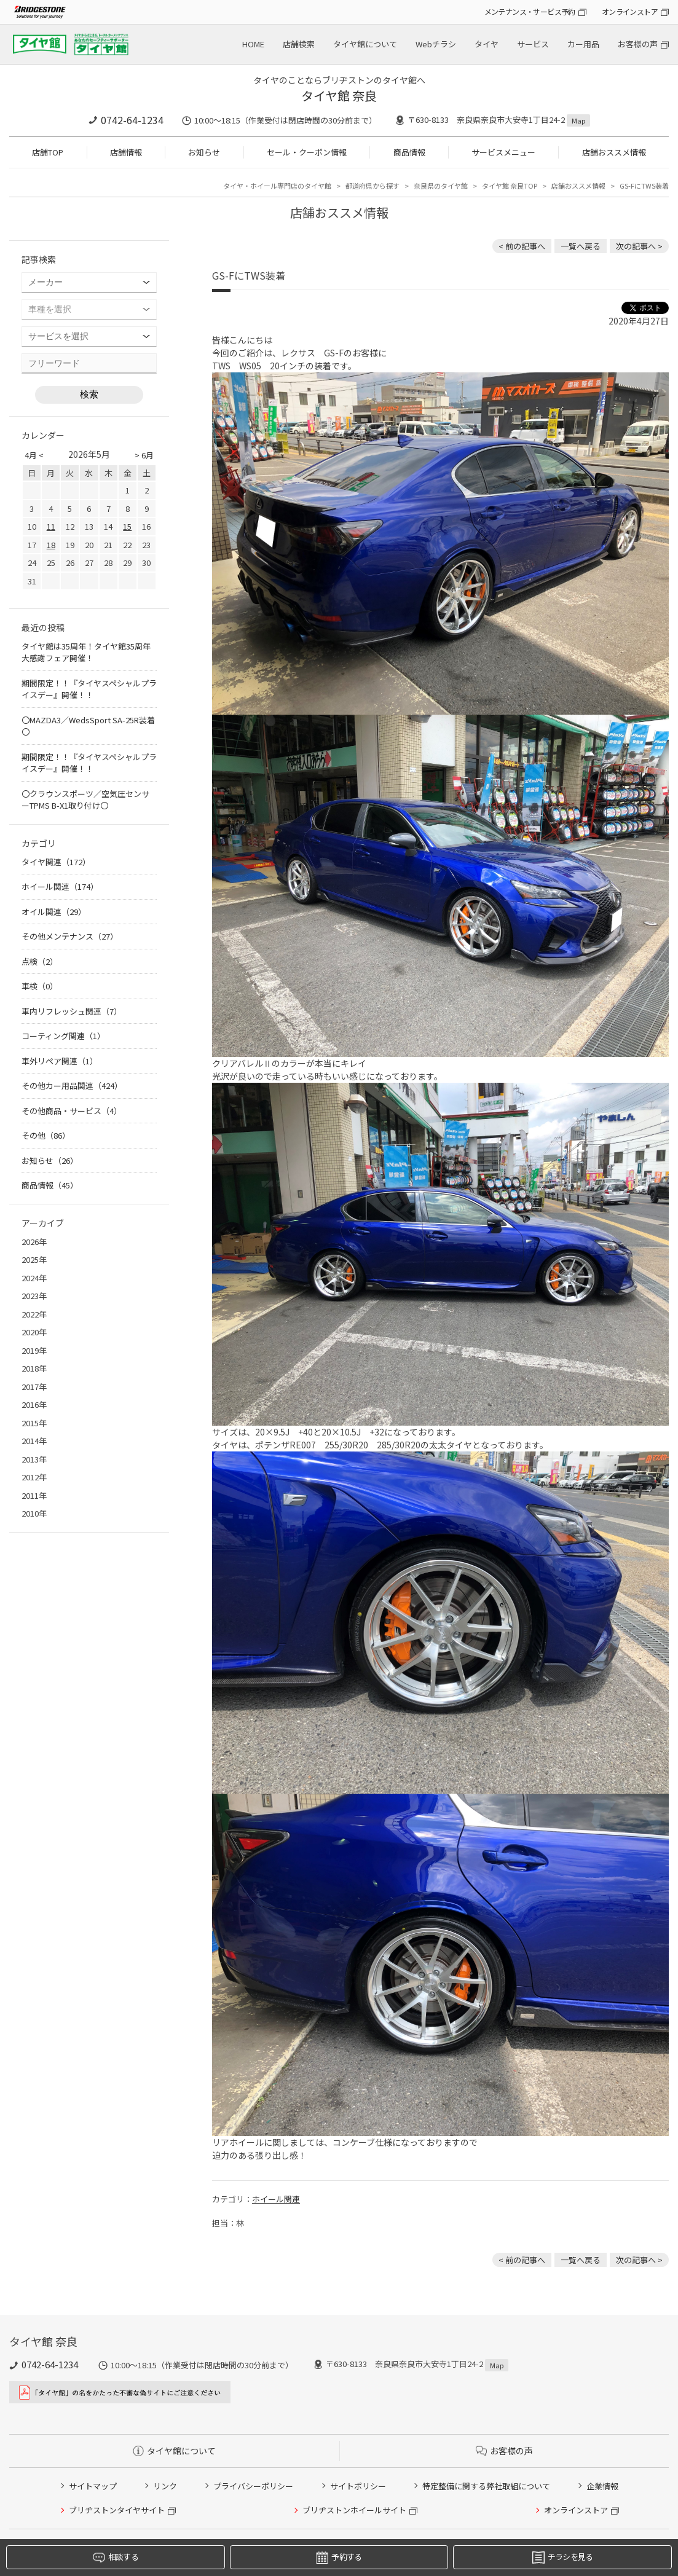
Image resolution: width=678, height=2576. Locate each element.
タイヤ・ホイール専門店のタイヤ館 (277, 185)
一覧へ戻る (581, 246)
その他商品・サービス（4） (72, 1111)
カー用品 (583, 44)
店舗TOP (47, 152)
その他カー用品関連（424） (72, 1085)
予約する (338, 2557)
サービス (533, 44)
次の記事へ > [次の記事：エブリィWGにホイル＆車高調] (639, 246)
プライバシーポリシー (253, 2486)
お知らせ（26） (50, 1160)
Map (578, 120)
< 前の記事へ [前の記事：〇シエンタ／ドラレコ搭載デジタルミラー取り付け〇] (522, 246)
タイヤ (487, 44)
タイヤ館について (365, 44)
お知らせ (204, 152)
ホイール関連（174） (60, 886)
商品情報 (409, 152)
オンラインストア (630, 11)
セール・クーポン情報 (307, 152)
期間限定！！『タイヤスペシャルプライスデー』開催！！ (89, 689)
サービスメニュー (503, 152)
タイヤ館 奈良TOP (509, 185)
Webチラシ (436, 44)
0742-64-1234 (132, 119)
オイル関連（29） (54, 911)
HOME (253, 44)
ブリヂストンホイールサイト (354, 2510)
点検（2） (40, 961)
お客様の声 (638, 44)
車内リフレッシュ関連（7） (72, 1011)
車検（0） (40, 986)
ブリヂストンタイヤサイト (117, 2510)
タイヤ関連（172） (56, 862)
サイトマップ (93, 2486)
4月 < (34, 455)
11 (51, 526)
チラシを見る (562, 2557)
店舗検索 (299, 44)
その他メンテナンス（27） (70, 936)
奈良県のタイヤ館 (441, 185)
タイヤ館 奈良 (339, 95)
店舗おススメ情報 (614, 152)
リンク (165, 2486)
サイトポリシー (358, 2486)
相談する (115, 2557)
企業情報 (602, 2486)
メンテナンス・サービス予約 (529, 11)
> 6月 (144, 455)
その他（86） (46, 1135)
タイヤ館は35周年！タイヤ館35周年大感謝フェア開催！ (86, 652)
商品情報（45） (50, 1185)
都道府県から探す (372, 185)
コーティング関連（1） (63, 1036)
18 (51, 545)
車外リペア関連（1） (60, 1061)
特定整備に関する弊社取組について (486, 2486)
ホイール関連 (276, 2199)
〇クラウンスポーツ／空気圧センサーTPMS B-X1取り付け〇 (85, 800)
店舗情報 (126, 152)
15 (127, 526)
